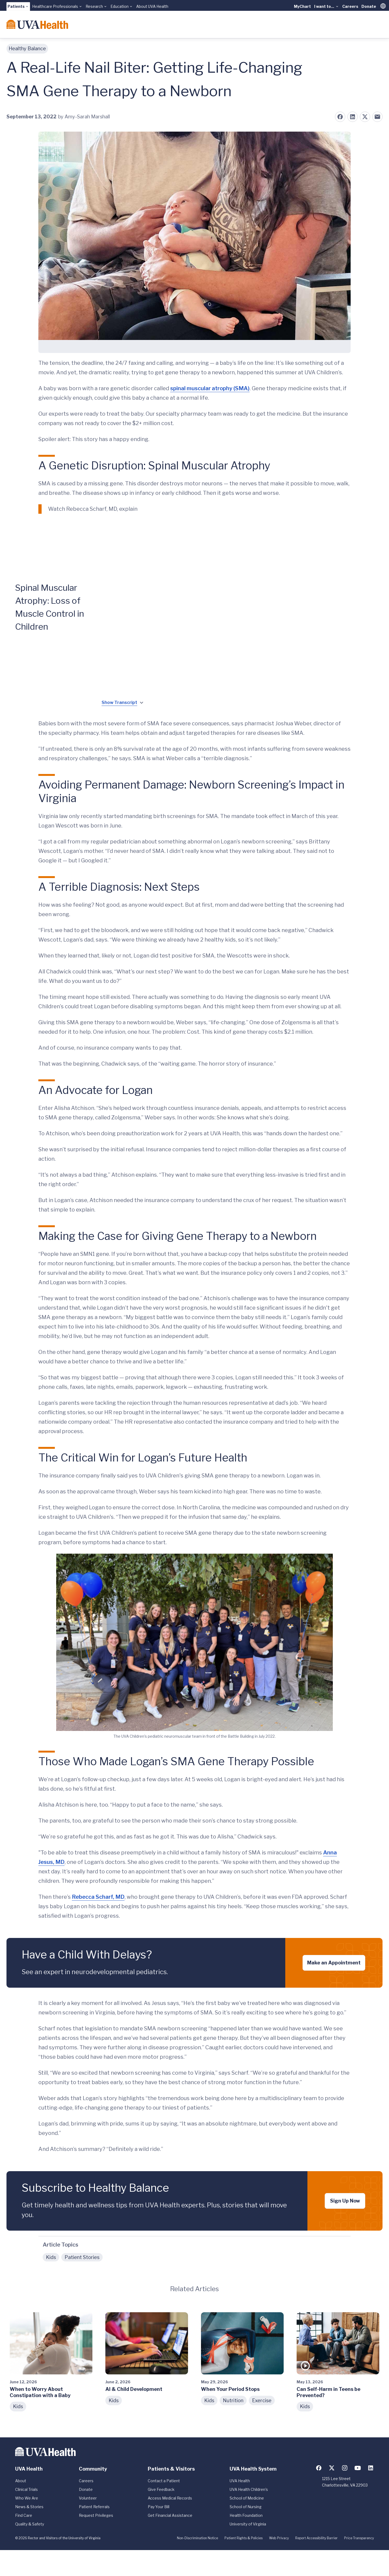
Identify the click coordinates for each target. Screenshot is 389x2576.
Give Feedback (161, 2489)
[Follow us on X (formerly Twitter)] (331, 2468)
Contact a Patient (164, 2480)
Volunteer (88, 2498)
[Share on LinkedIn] (352, 117)
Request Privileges (96, 2515)
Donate (368, 6)
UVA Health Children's (249, 2489)
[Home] (37, 24)
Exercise (261, 2400)
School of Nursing (245, 2506)
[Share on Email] (377, 117)
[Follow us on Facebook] (319, 2468)
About (20, 2480)
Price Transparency (359, 2538)
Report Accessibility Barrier (316, 2538)
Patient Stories (82, 2257)
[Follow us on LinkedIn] (370, 2468)
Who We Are (26, 2498)
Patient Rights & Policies (243, 2538)
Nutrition (233, 2400)
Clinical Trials (26, 2489)
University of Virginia (248, 2524)
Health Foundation (246, 2515)
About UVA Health (152, 6)
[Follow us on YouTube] (357, 2468)
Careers (350, 6)
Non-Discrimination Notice (197, 2538)
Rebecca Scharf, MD (98, 1897)
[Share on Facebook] (340, 117)
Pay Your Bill (158, 2506)
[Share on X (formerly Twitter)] (365, 117)
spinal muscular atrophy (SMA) (210, 388)
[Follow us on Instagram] (344, 2468)
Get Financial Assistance (170, 2515)
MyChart (302, 6)
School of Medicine (247, 2498)
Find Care (23, 2515)
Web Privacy (279, 2538)
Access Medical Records (170, 2498)
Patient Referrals (94, 2506)
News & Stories (29, 2506)
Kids (51, 2257)
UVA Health (240, 2480)
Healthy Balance (27, 48)
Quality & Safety (29, 2524)
